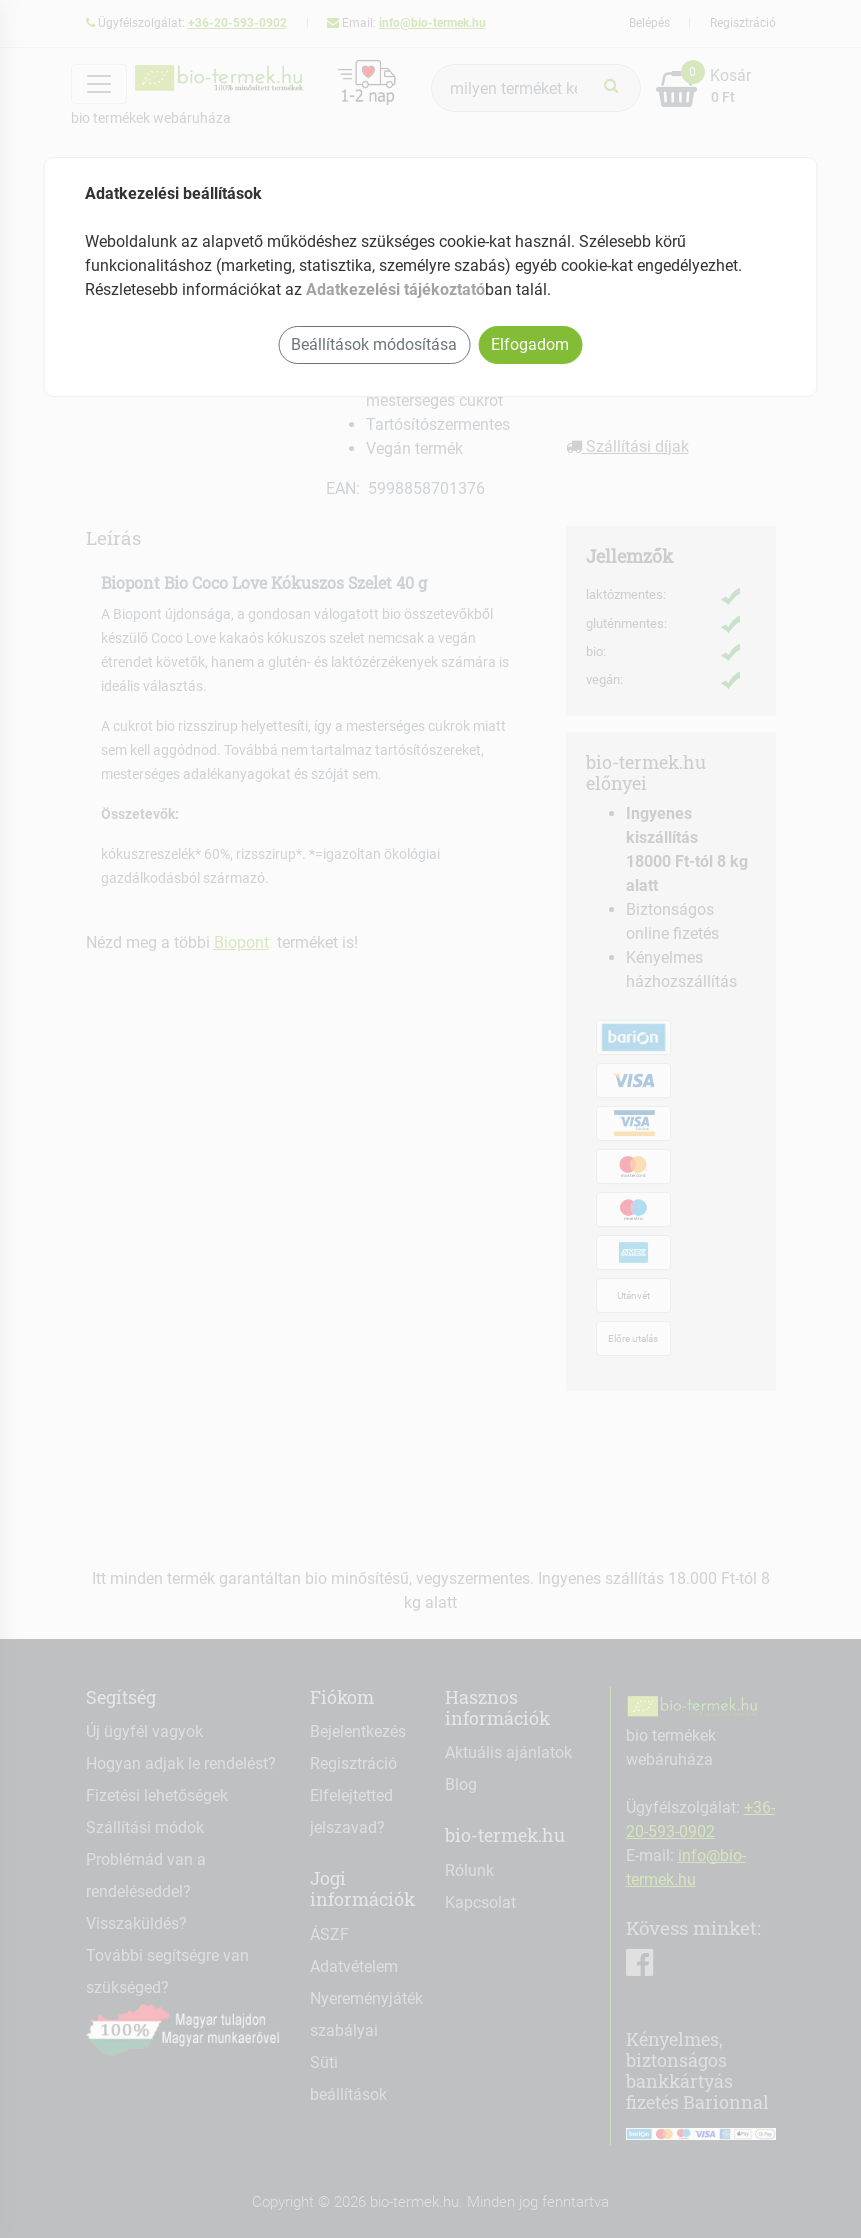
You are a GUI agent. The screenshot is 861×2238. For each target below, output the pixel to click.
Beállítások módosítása (374, 344)
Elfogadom (530, 344)
